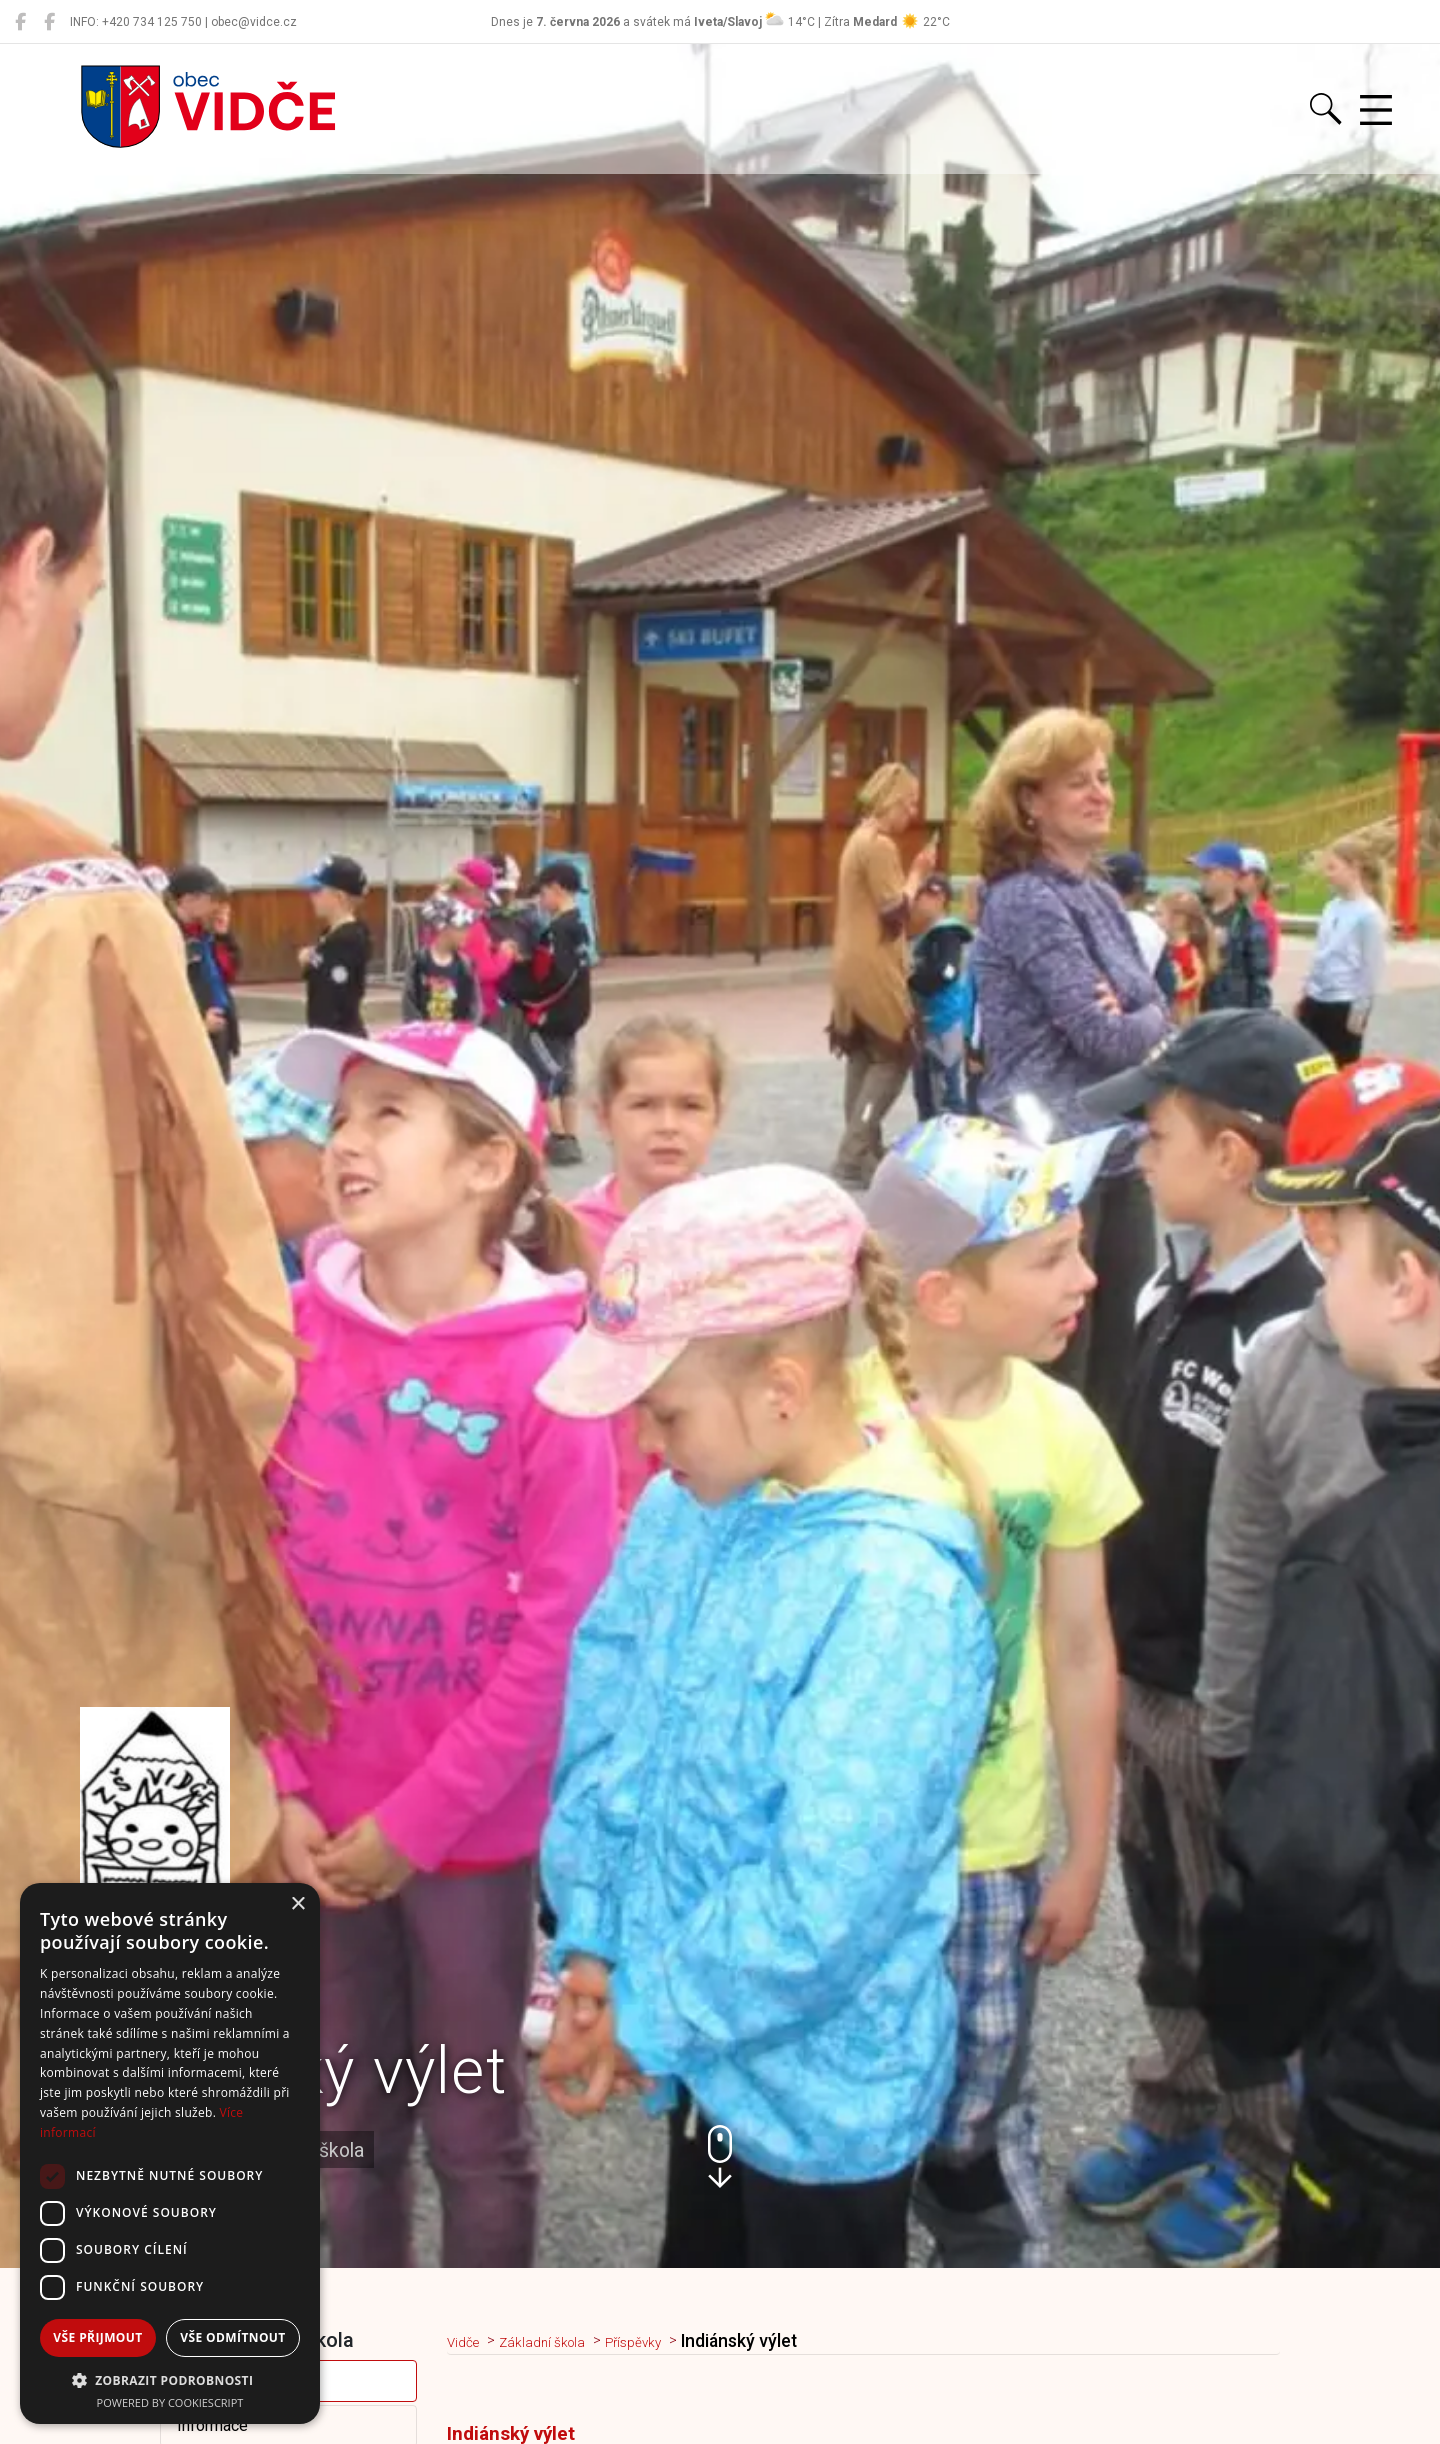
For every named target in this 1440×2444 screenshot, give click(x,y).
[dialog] (170, 2153)
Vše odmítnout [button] (232, 2337)
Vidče (469, 2341)
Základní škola (564, 2341)
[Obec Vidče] (20, 22)
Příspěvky (674, 2341)
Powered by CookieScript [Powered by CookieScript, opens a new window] (170, 2402)
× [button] (297, 1904)
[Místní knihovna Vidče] (49, 22)
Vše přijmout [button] (97, 2337)
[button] (720, 2156)
